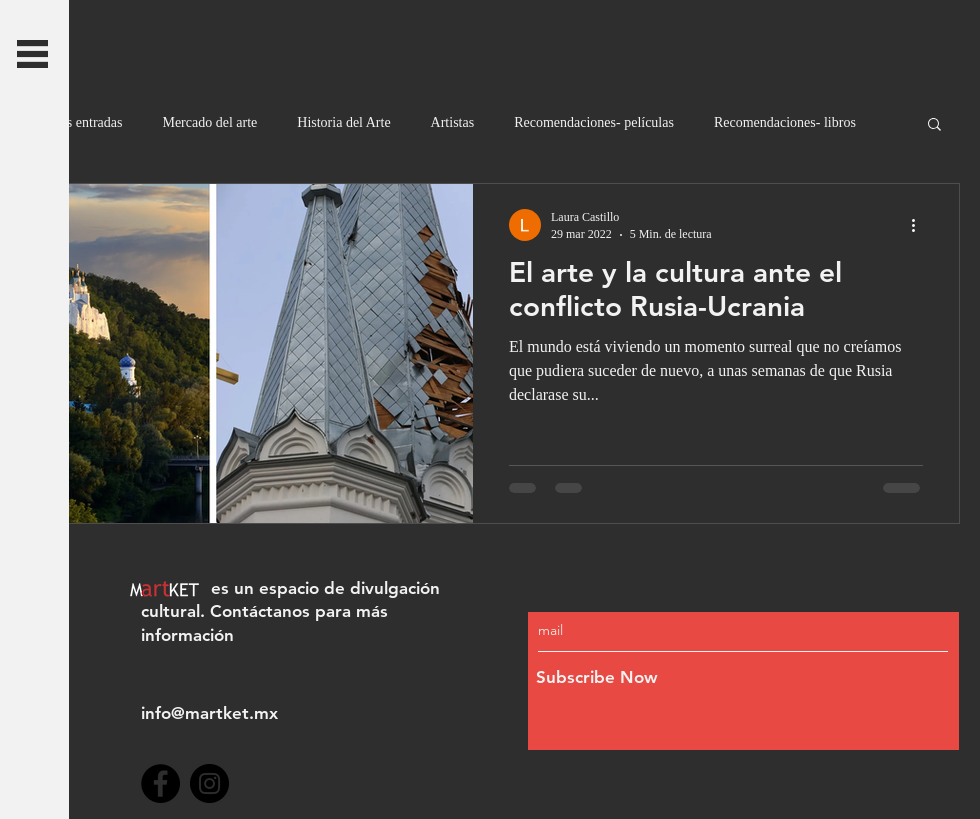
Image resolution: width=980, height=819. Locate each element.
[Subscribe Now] (700, 678)
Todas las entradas (71, 122)
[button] (32, 54)
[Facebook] (160, 783)
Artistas (453, 122)
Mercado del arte (209, 122)
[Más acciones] (920, 225)
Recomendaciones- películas (594, 122)
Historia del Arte (343, 122)
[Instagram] (209, 783)
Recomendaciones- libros (785, 122)
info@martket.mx (209, 713)
